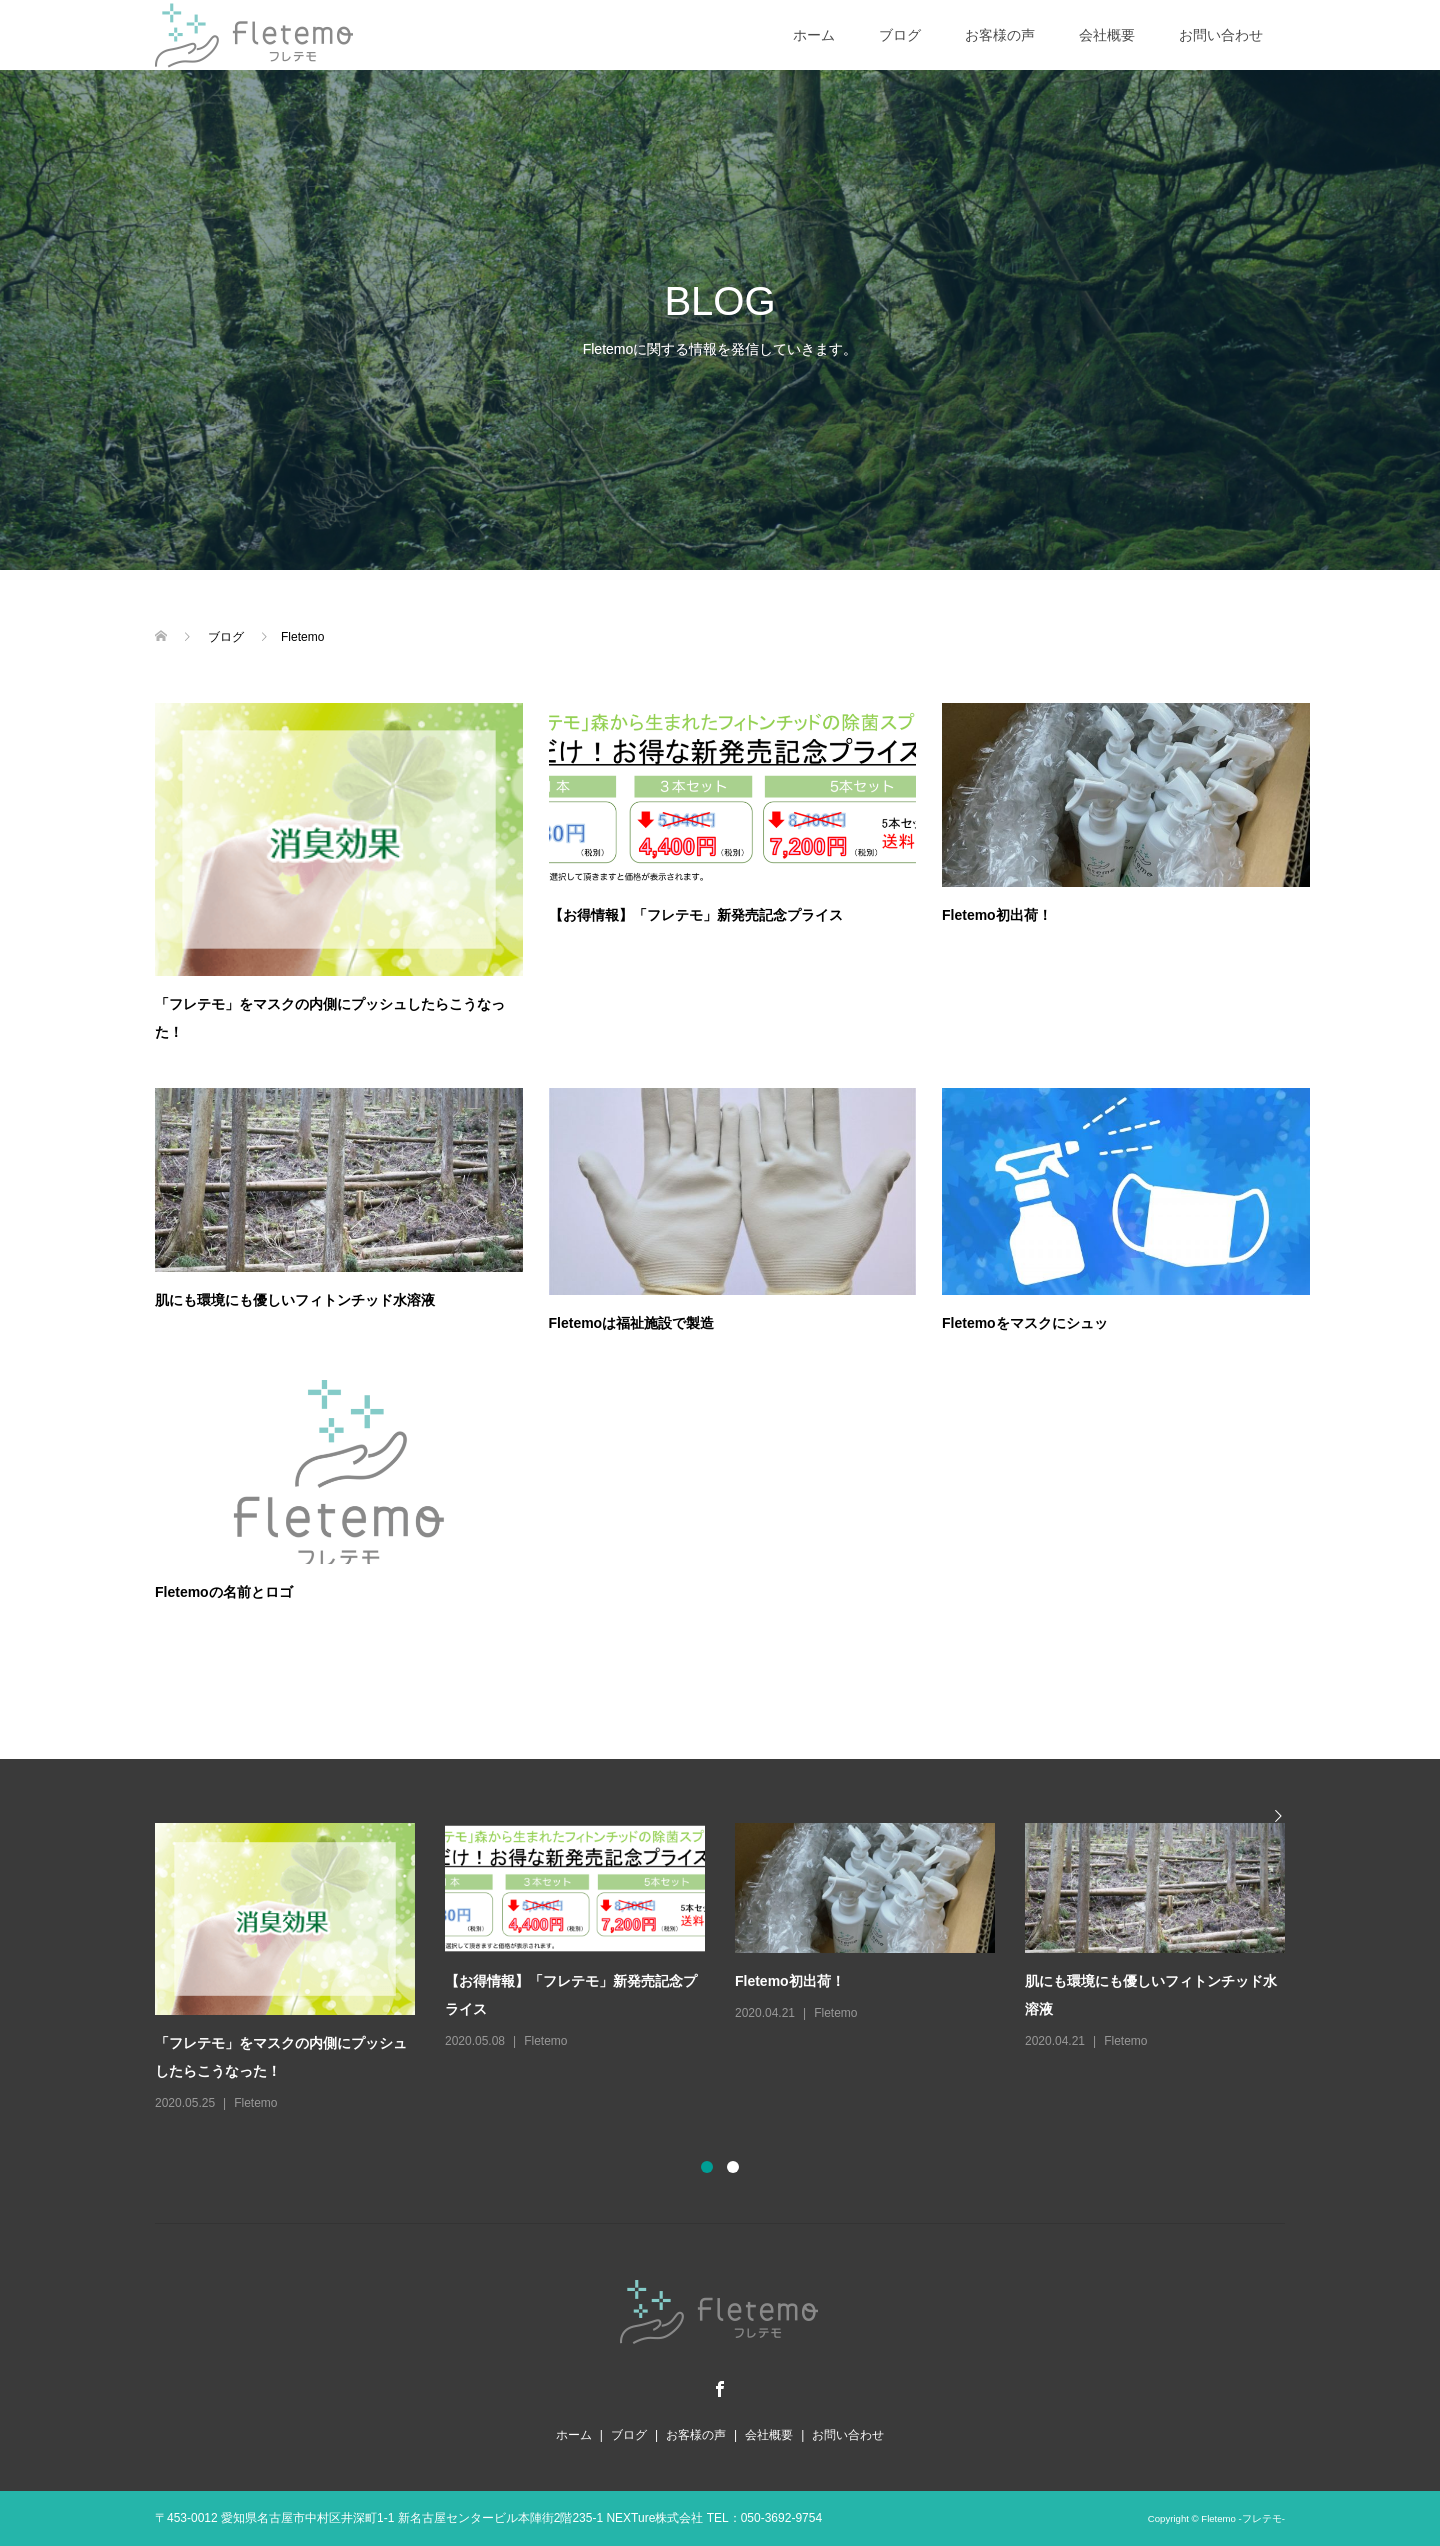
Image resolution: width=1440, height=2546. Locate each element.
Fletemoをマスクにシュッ (1025, 1323)
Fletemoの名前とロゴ (224, 1592)
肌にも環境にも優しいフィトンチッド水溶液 (295, 1300)
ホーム (814, 35)
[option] (735, 1969)
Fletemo (255, 2103)
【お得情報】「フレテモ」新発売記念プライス (696, 915)
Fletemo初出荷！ (997, 915)
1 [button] (707, 2167)
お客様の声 (1000, 35)
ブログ (900, 35)
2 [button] (733, 2167)
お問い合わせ (1221, 35)
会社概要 (1107, 35)
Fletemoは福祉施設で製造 (632, 1323)
